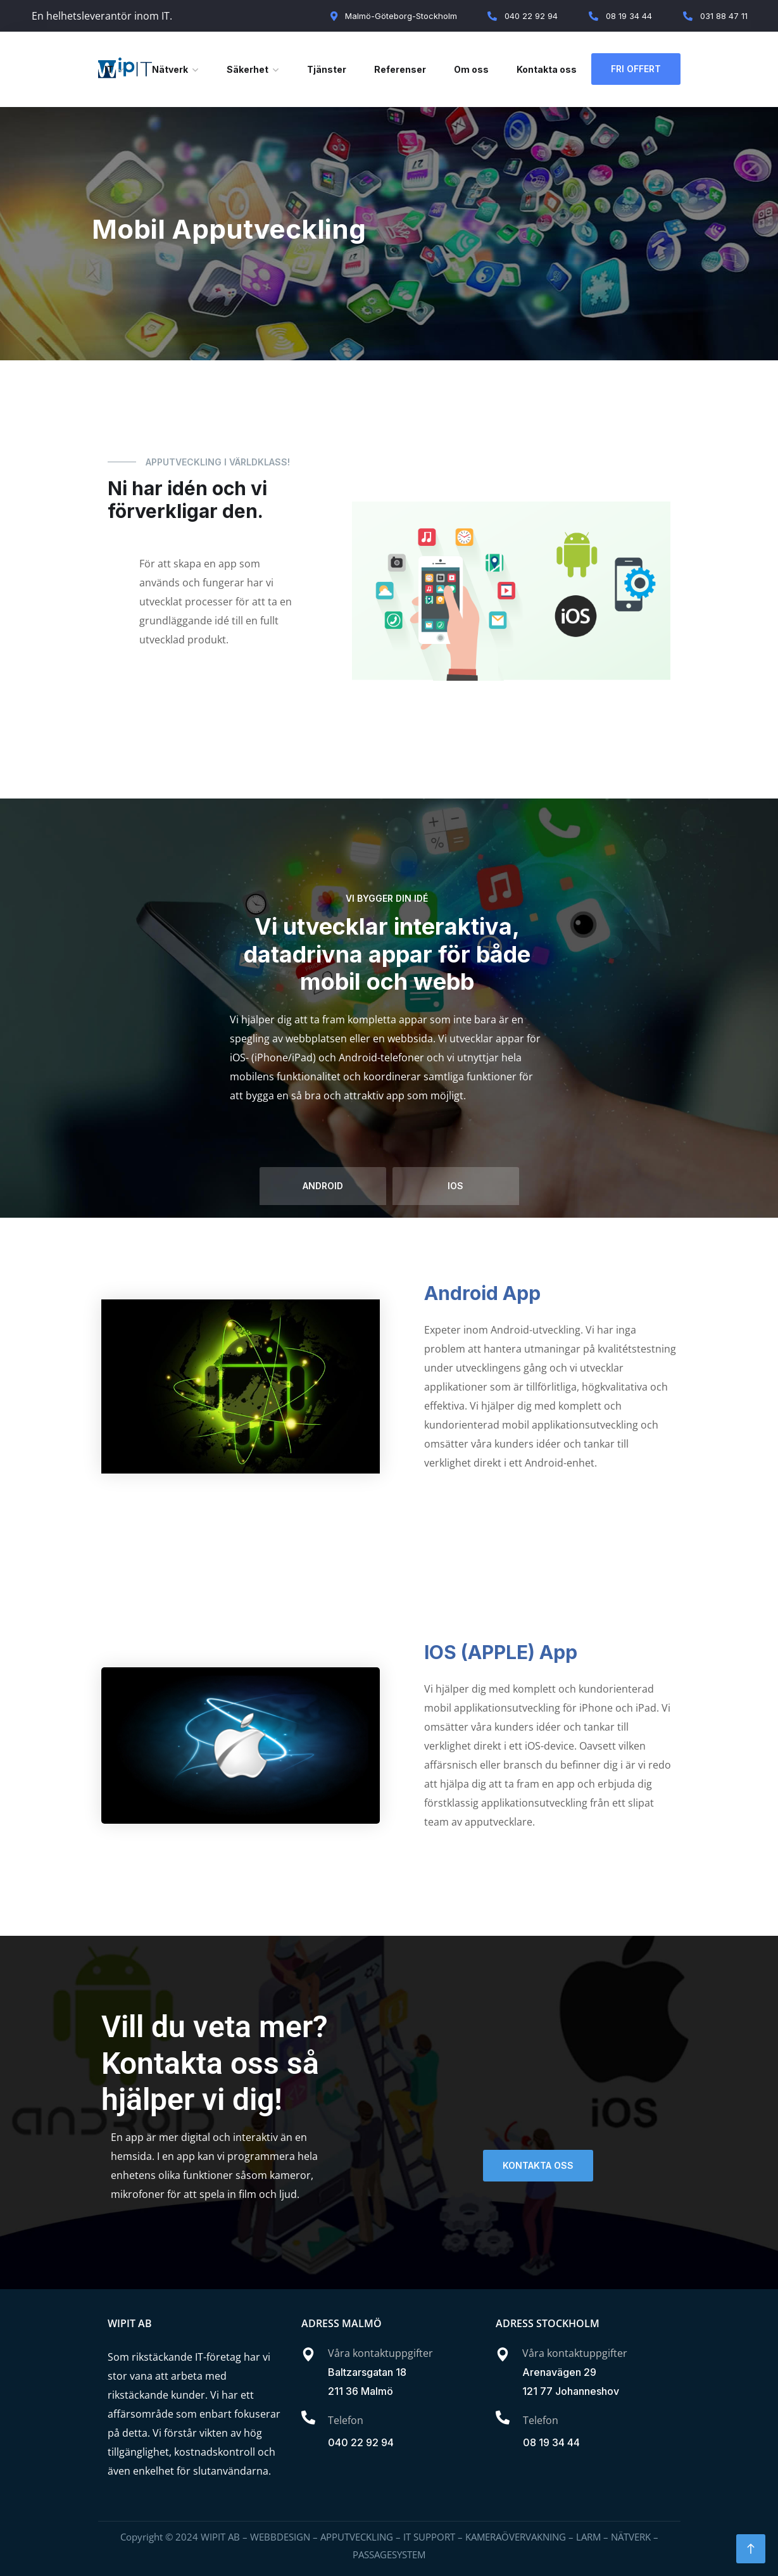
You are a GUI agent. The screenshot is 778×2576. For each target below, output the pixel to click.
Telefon (345, 2420)
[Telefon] (308, 2418)
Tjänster (326, 69)
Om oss (471, 69)
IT (108, 69)
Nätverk (170, 69)
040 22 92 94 (361, 2442)
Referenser (400, 69)
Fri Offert (636, 68)
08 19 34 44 (551, 2442)
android (323, 1185)
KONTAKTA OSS (538, 2165)
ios (455, 1185)
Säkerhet (247, 69)
